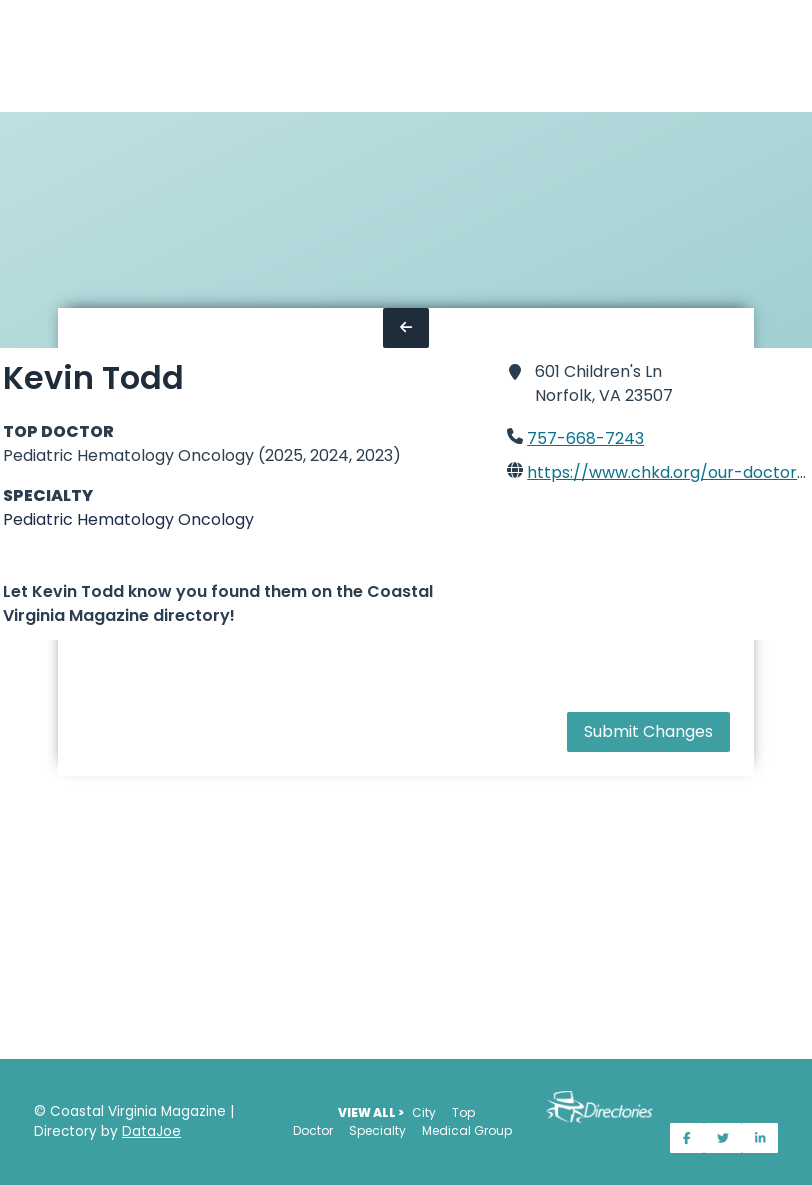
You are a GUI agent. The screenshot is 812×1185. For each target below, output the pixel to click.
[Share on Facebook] (687, 1138)
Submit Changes (648, 731)
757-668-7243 (585, 438)
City (424, 1112)
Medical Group (467, 1130)
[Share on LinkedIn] (760, 1138)
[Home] (12, 56)
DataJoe (151, 1131)
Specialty (377, 1130)
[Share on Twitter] (723, 1138)
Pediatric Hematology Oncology (128, 519)
